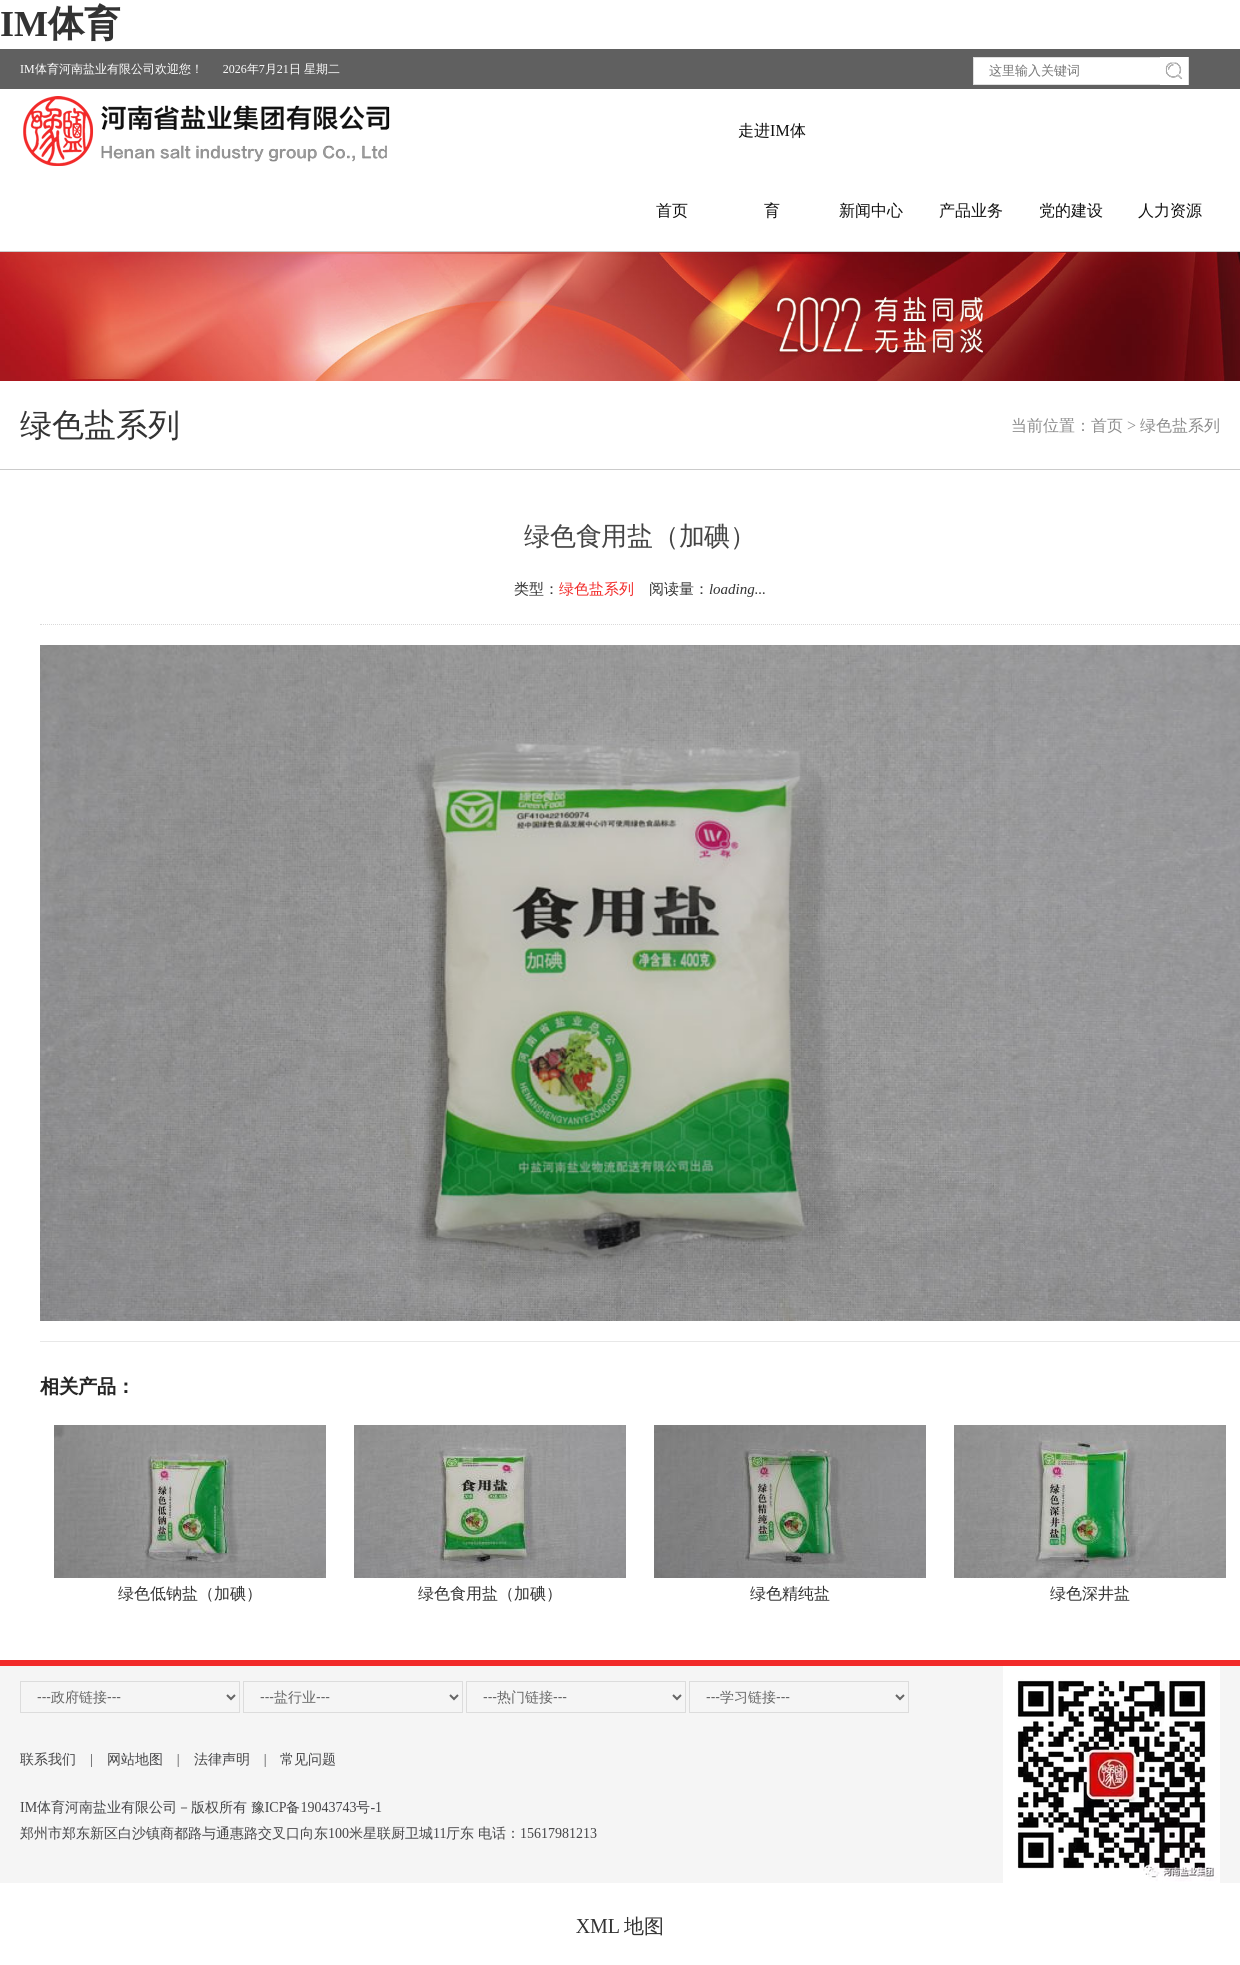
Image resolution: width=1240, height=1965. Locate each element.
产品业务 (971, 210)
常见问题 (308, 1759)
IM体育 (60, 24)
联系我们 (48, 1759)
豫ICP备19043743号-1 (316, 1807)
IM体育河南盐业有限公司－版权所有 (133, 1807)
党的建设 (1071, 210)
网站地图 (135, 1759)
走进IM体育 (772, 146)
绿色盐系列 (1180, 425)
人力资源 (1170, 210)
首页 (672, 210)
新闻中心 (871, 210)
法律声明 (222, 1759)
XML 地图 (620, 1926)
